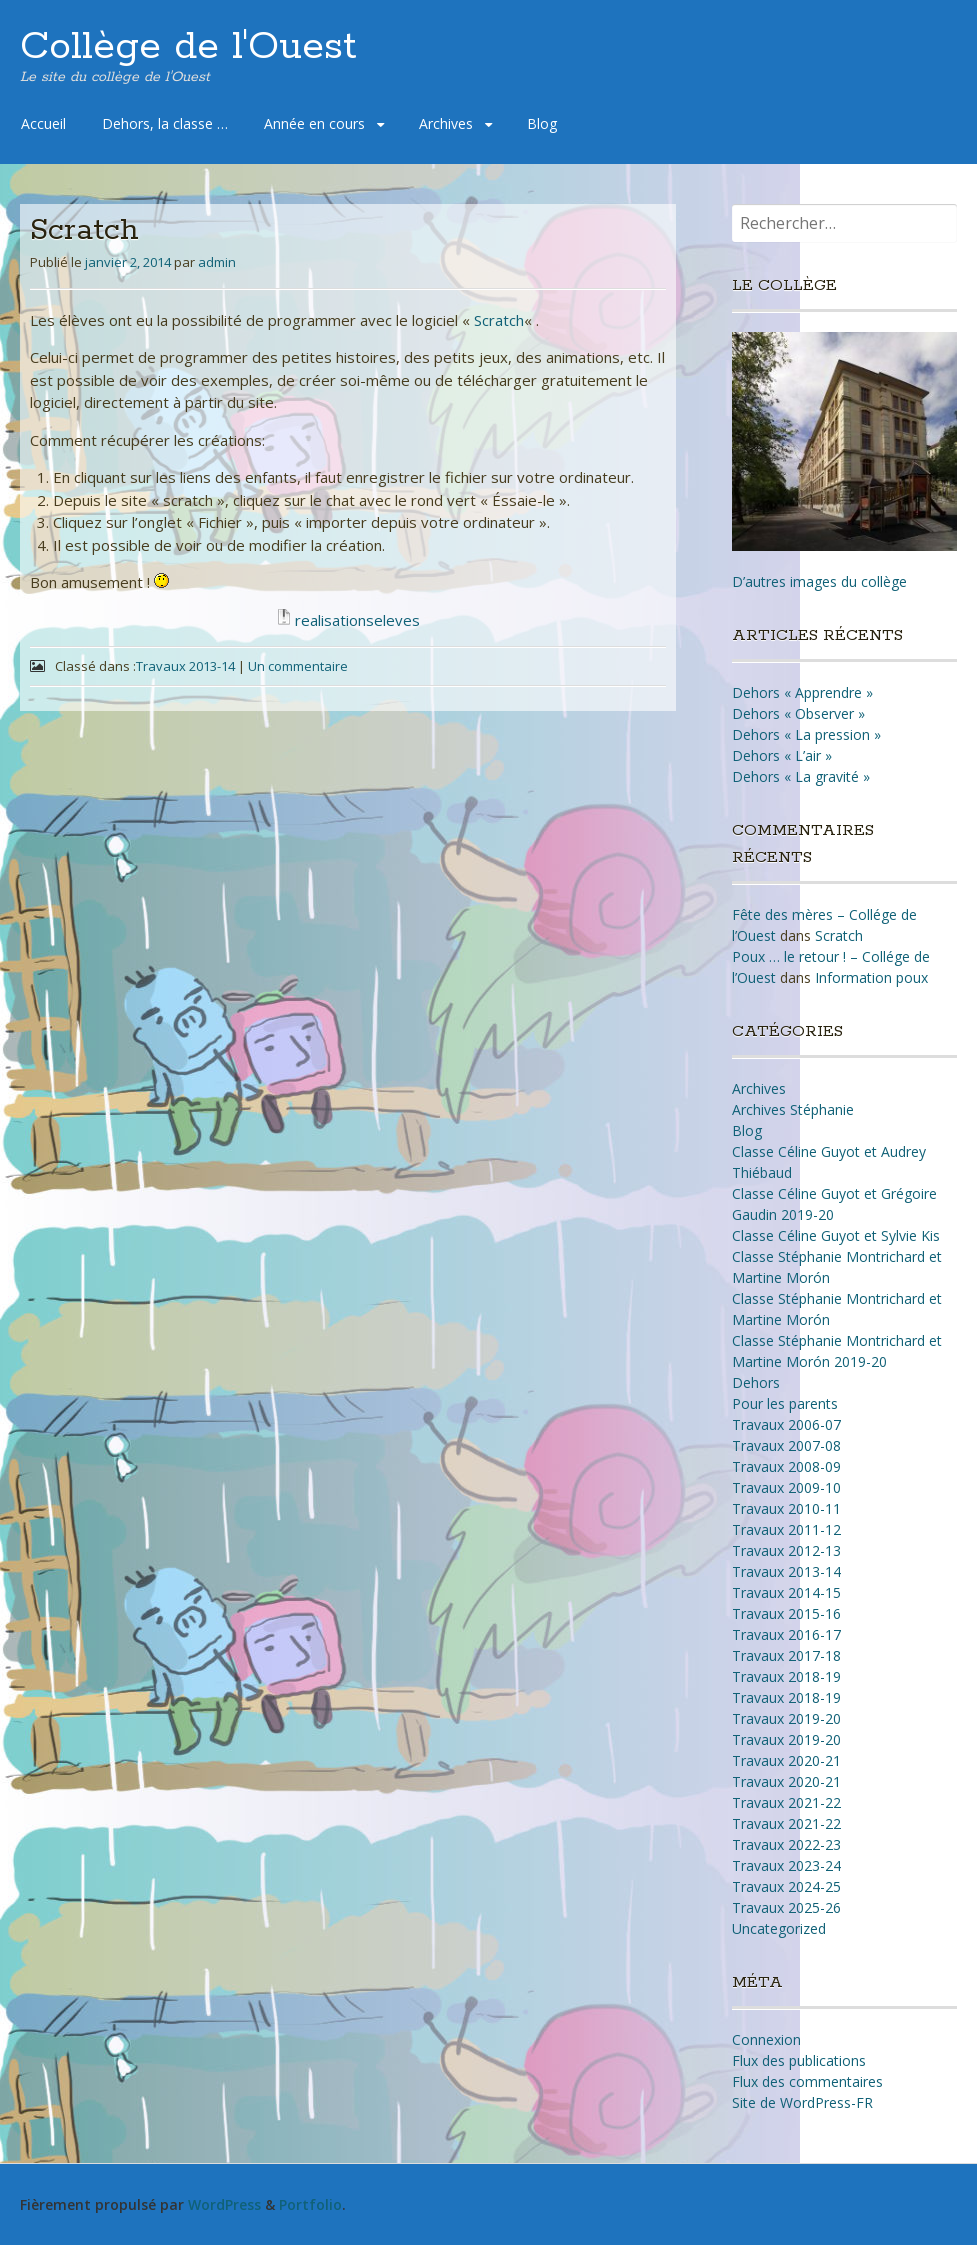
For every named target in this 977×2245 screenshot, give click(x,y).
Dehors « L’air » (782, 755)
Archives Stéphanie (793, 1109)
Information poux (871, 977)
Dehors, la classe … (165, 123)
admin (217, 262)
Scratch (499, 320)
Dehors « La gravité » (801, 776)
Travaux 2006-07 (786, 1424)
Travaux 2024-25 (786, 1886)
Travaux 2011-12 (786, 1529)
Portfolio (310, 2204)
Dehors (756, 1382)
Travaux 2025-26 (786, 1907)
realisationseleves (357, 620)
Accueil (43, 123)
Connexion (766, 2039)
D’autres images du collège (819, 581)
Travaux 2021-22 (786, 1802)
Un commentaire (298, 666)
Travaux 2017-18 (786, 1655)
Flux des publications (799, 2060)
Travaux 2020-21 (786, 1760)
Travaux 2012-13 (786, 1550)
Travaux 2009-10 (786, 1487)
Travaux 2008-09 (786, 1466)
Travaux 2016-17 (786, 1634)
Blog (542, 123)
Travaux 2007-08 (786, 1445)
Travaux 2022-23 (786, 1844)
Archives (446, 123)
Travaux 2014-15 (786, 1592)
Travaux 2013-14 (185, 666)
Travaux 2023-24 (786, 1865)
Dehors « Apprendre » (802, 692)
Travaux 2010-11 (786, 1508)
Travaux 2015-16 (786, 1613)
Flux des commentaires (807, 2081)
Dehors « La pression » (806, 734)
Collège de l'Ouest (188, 47)
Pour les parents (785, 1403)
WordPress (224, 2204)
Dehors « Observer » (798, 713)
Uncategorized (779, 1928)
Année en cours (314, 123)
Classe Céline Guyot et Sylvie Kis (836, 1235)
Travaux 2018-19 (786, 1676)
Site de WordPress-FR (802, 2102)
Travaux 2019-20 (786, 1718)
